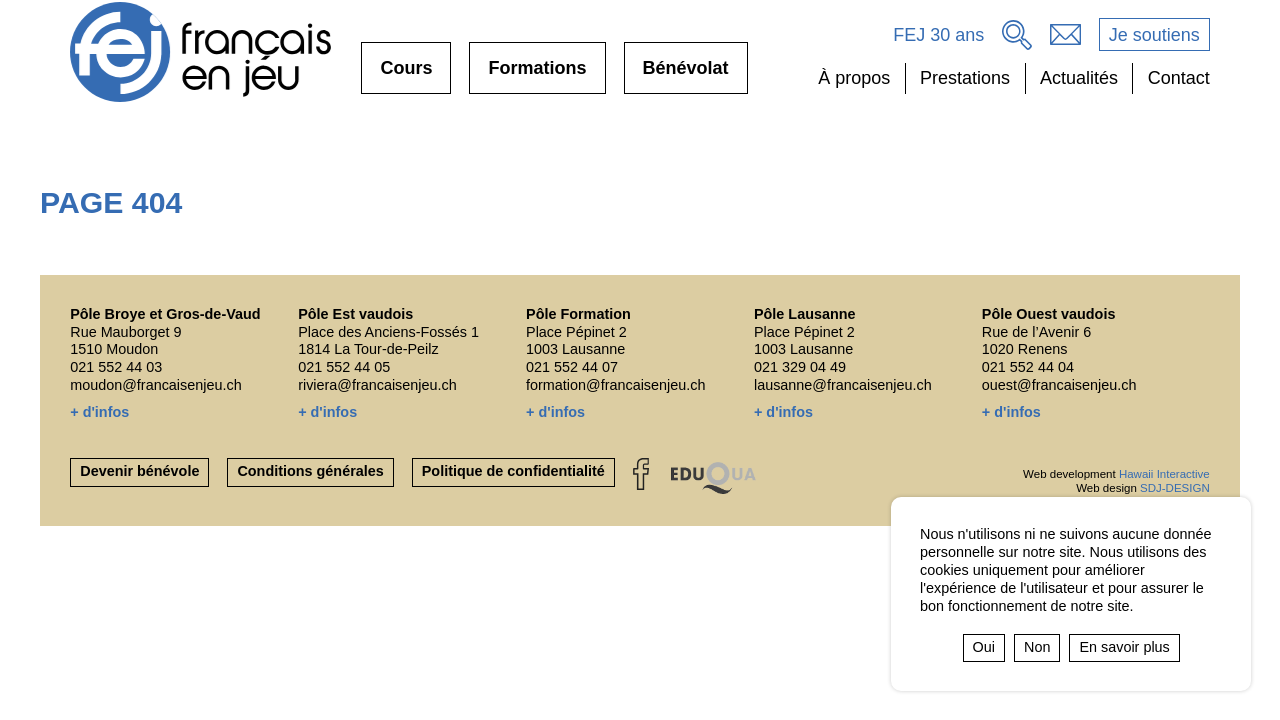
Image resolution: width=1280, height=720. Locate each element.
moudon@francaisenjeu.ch (155, 385)
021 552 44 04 (1028, 367)
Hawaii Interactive (1164, 474)
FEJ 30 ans (938, 35)
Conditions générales (310, 471)
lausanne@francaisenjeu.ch (843, 385)
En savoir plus (1124, 647)
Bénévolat (686, 76)
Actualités (1079, 78)
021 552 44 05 (344, 367)
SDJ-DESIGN (1175, 488)
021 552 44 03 (116, 367)
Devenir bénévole (139, 471)
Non (1037, 647)
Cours (406, 76)
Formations (537, 76)
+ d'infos (99, 412)
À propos (854, 78)
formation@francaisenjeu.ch (615, 385)
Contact (1179, 78)
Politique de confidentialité (513, 471)
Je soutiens (1154, 35)
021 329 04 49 (800, 367)
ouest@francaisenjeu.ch (1059, 385)
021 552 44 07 (572, 367)
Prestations (965, 78)
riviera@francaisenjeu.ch (377, 385)
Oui (984, 647)
